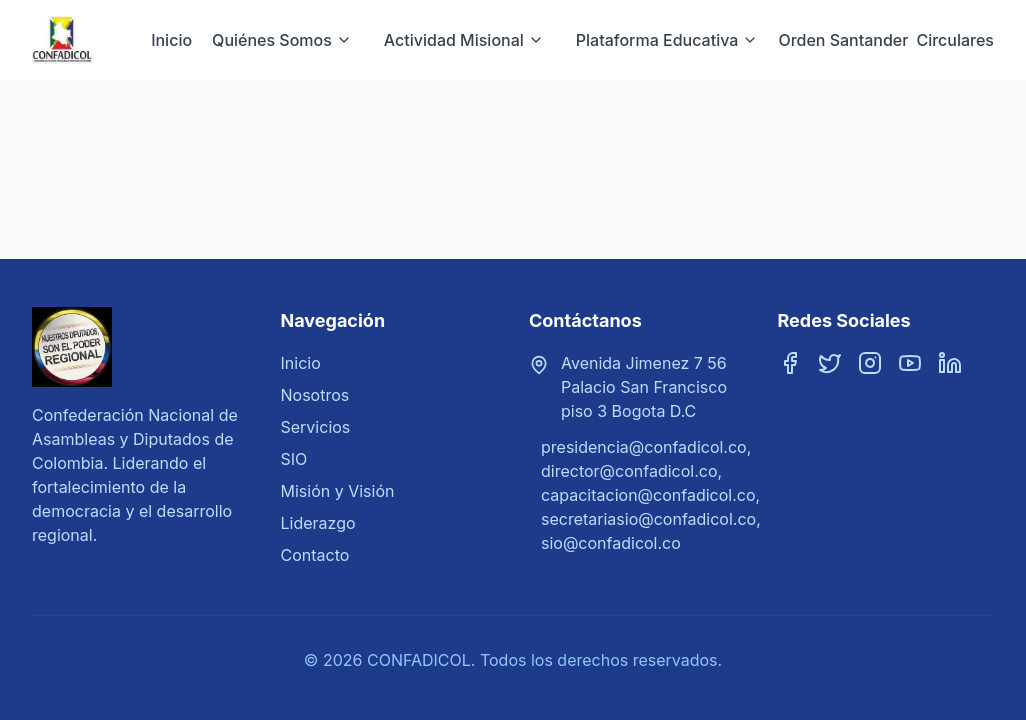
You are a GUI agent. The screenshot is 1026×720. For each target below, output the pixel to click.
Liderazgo (318, 523)
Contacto (315, 555)
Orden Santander (843, 40)
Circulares (955, 40)
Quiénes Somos (282, 40)
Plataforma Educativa (667, 40)
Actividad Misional (464, 40)
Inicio (171, 40)
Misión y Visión (338, 491)
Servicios (316, 427)
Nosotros (315, 395)
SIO (294, 459)
